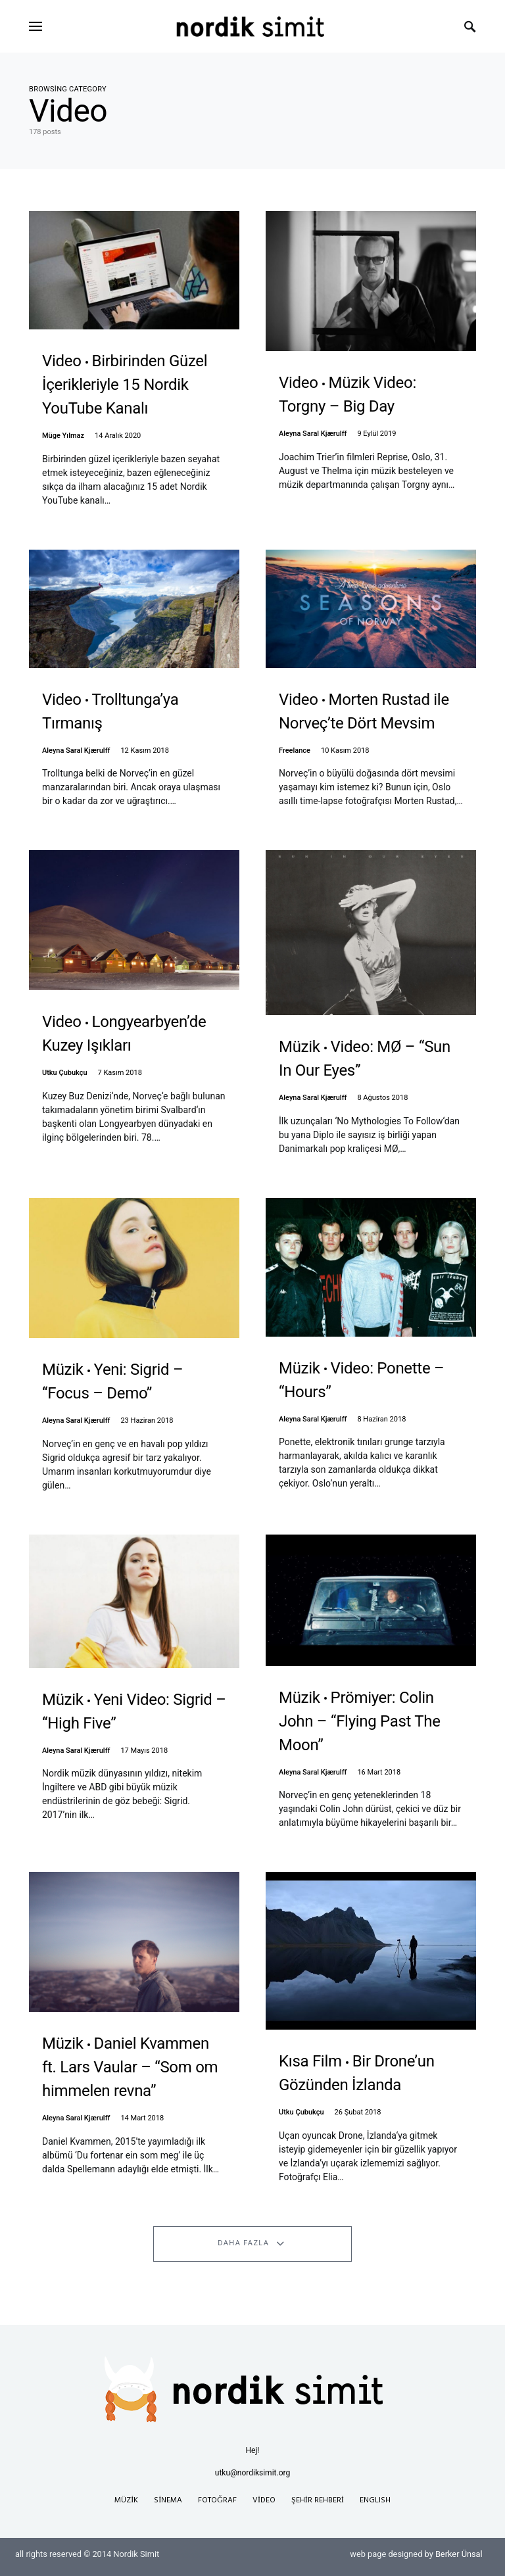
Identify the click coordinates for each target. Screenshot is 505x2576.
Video (264, 2500)
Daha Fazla (243, 2243)
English (375, 2500)
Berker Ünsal (459, 2554)
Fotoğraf (217, 2500)
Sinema (168, 2500)
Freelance (294, 750)
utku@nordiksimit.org (252, 2472)
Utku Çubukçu (64, 1072)
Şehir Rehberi (317, 2500)
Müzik (126, 2500)
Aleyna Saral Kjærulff (313, 433)
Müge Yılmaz (63, 435)
